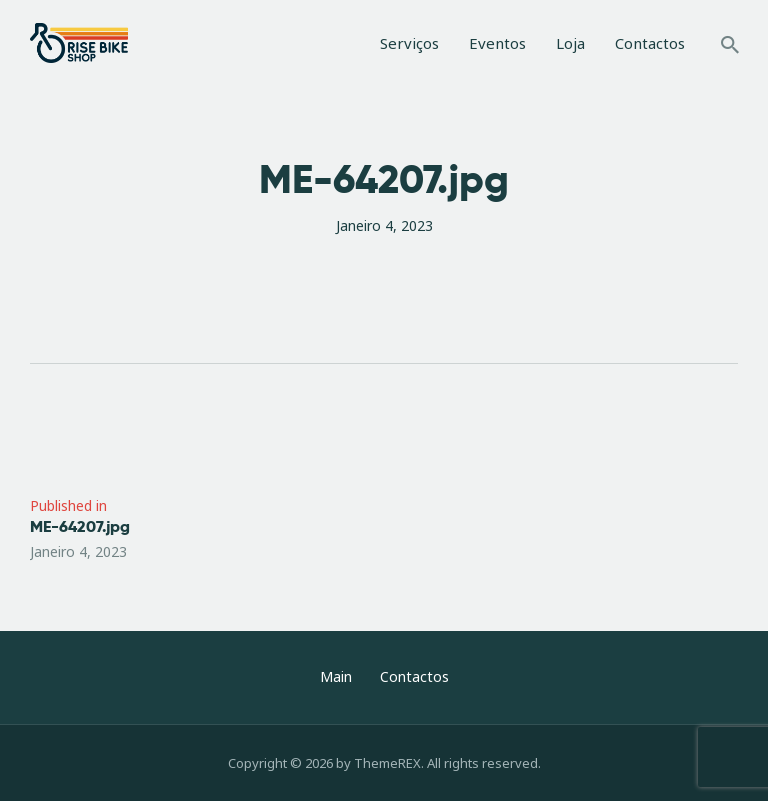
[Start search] (730, 46)
